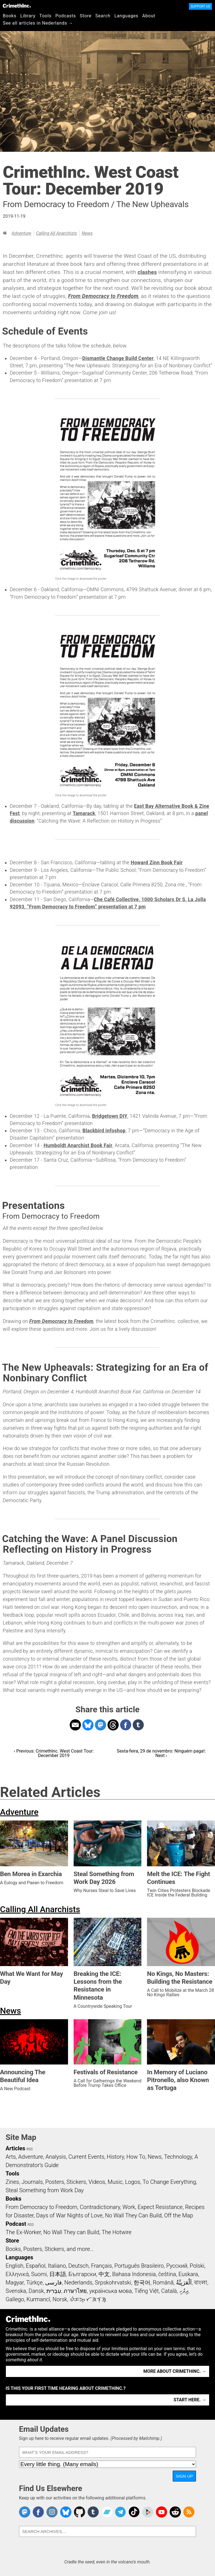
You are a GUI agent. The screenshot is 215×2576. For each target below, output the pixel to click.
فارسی (53, 2282)
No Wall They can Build (71, 2232)
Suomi (39, 2274)
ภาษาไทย (75, 2291)
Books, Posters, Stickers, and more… (50, 2249)
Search (103, 15)
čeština (167, 2274)
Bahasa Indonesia (134, 2274)
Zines (12, 2182)
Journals (32, 2182)
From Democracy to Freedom (103, 296)
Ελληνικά (17, 2274)
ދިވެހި (183, 2291)
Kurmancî (38, 2299)
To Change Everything (169, 2182)
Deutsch (78, 2265)
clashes (147, 272)
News (87, 233)
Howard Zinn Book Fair (157, 862)
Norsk (60, 2299)
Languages (126, 15)
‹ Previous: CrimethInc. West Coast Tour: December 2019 (54, 1753)
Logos (132, 2182)
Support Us (200, 6)
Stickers (76, 2182)
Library (28, 15)
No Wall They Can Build (133, 2215)
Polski (197, 2265)
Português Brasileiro (139, 2265)
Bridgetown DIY (109, 1116)
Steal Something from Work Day (45, 2190)
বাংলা (200, 2282)
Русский (176, 2265)
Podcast (16, 2223)
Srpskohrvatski (113, 2282)
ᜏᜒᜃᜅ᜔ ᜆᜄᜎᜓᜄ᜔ (88, 2299)
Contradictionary (100, 2207)
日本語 (57, 2274)
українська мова (110, 2291)
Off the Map (178, 2215)
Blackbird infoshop (103, 1130)
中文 (104, 2274)
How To (136, 2156)
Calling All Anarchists (56, 233)
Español (35, 2265)
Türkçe (34, 2282)
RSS (30, 2149)
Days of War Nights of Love (69, 2215)
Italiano (57, 2265)
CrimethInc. (17, 5)
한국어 (142, 2282)
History (115, 2156)
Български (82, 2274)
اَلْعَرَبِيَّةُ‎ (184, 2282)
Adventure (21, 233)
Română (163, 2282)
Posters (54, 2182)
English (15, 2265)
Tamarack (84, 813)
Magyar (15, 2282)
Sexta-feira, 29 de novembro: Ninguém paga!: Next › (161, 1753)
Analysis (55, 2156)
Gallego (15, 2299)
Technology (178, 2156)
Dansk (36, 2291)
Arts (11, 2156)
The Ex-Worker (23, 2232)
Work (129, 2207)
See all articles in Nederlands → (38, 23)
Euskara (188, 2274)
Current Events (86, 2156)
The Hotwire (116, 2232)
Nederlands (78, 2282)
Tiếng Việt (146, 2291)
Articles (15, 2148)
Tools (45, 15)
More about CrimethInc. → (174, 2371)
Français (101, 2265)
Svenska (16, 2291)
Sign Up (184, 2476)
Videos (96, 2182)
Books (10, 15)
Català (169, 2291)
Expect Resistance (160, 2207)
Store (85, 15)
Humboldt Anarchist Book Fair (78, 1145)
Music (115, 2182)
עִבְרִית (53, 2291)
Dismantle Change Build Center (118, 358)
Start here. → (190, 2399)
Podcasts (65, 15)
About (148, 15)
